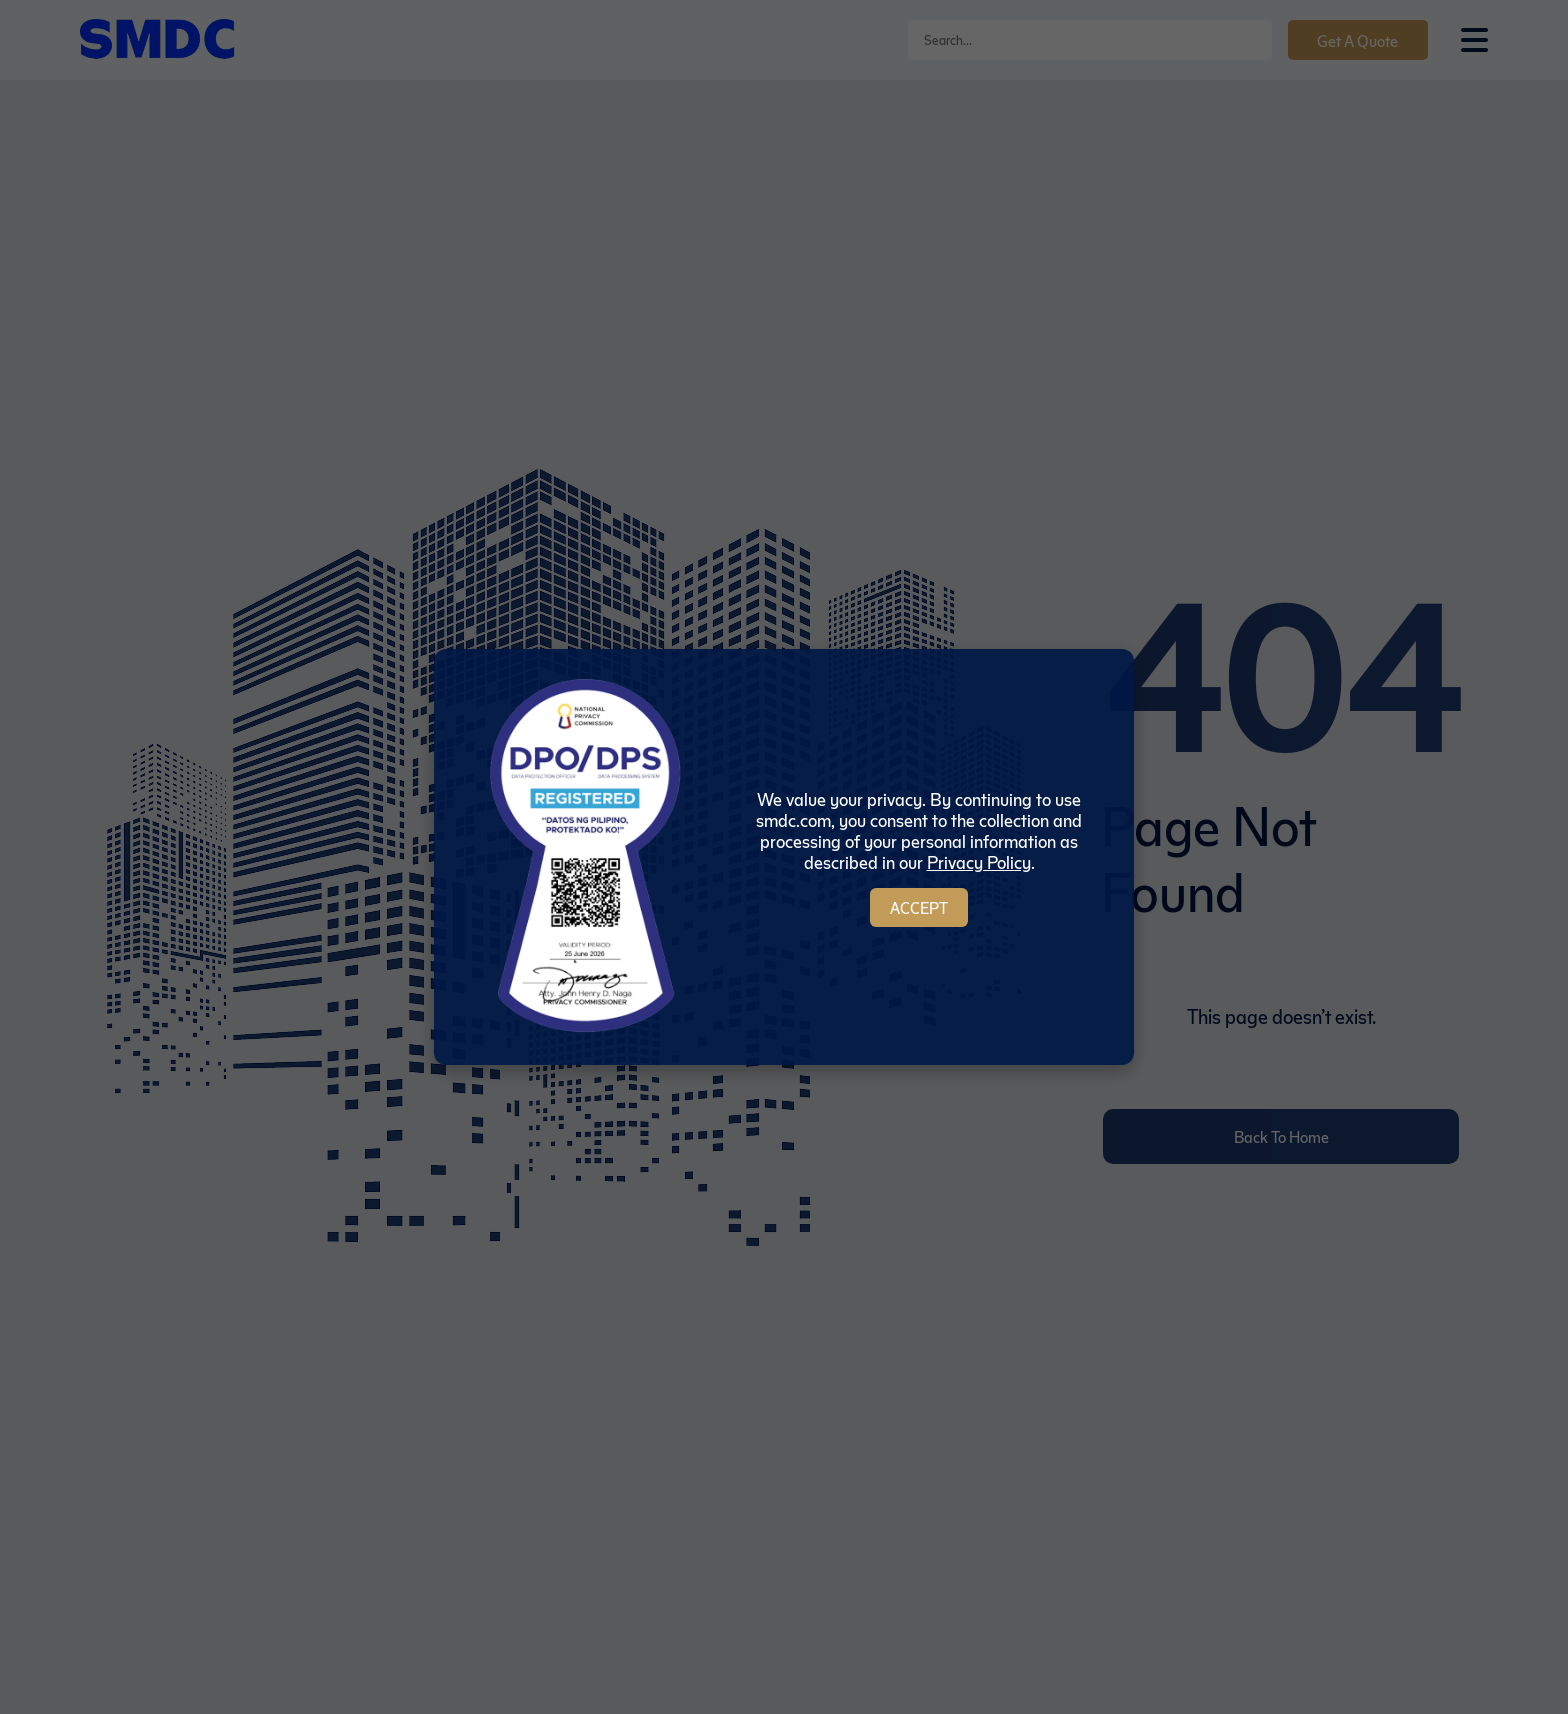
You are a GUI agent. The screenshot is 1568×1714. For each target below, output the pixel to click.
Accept (919, 907)
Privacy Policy (979, 861)
